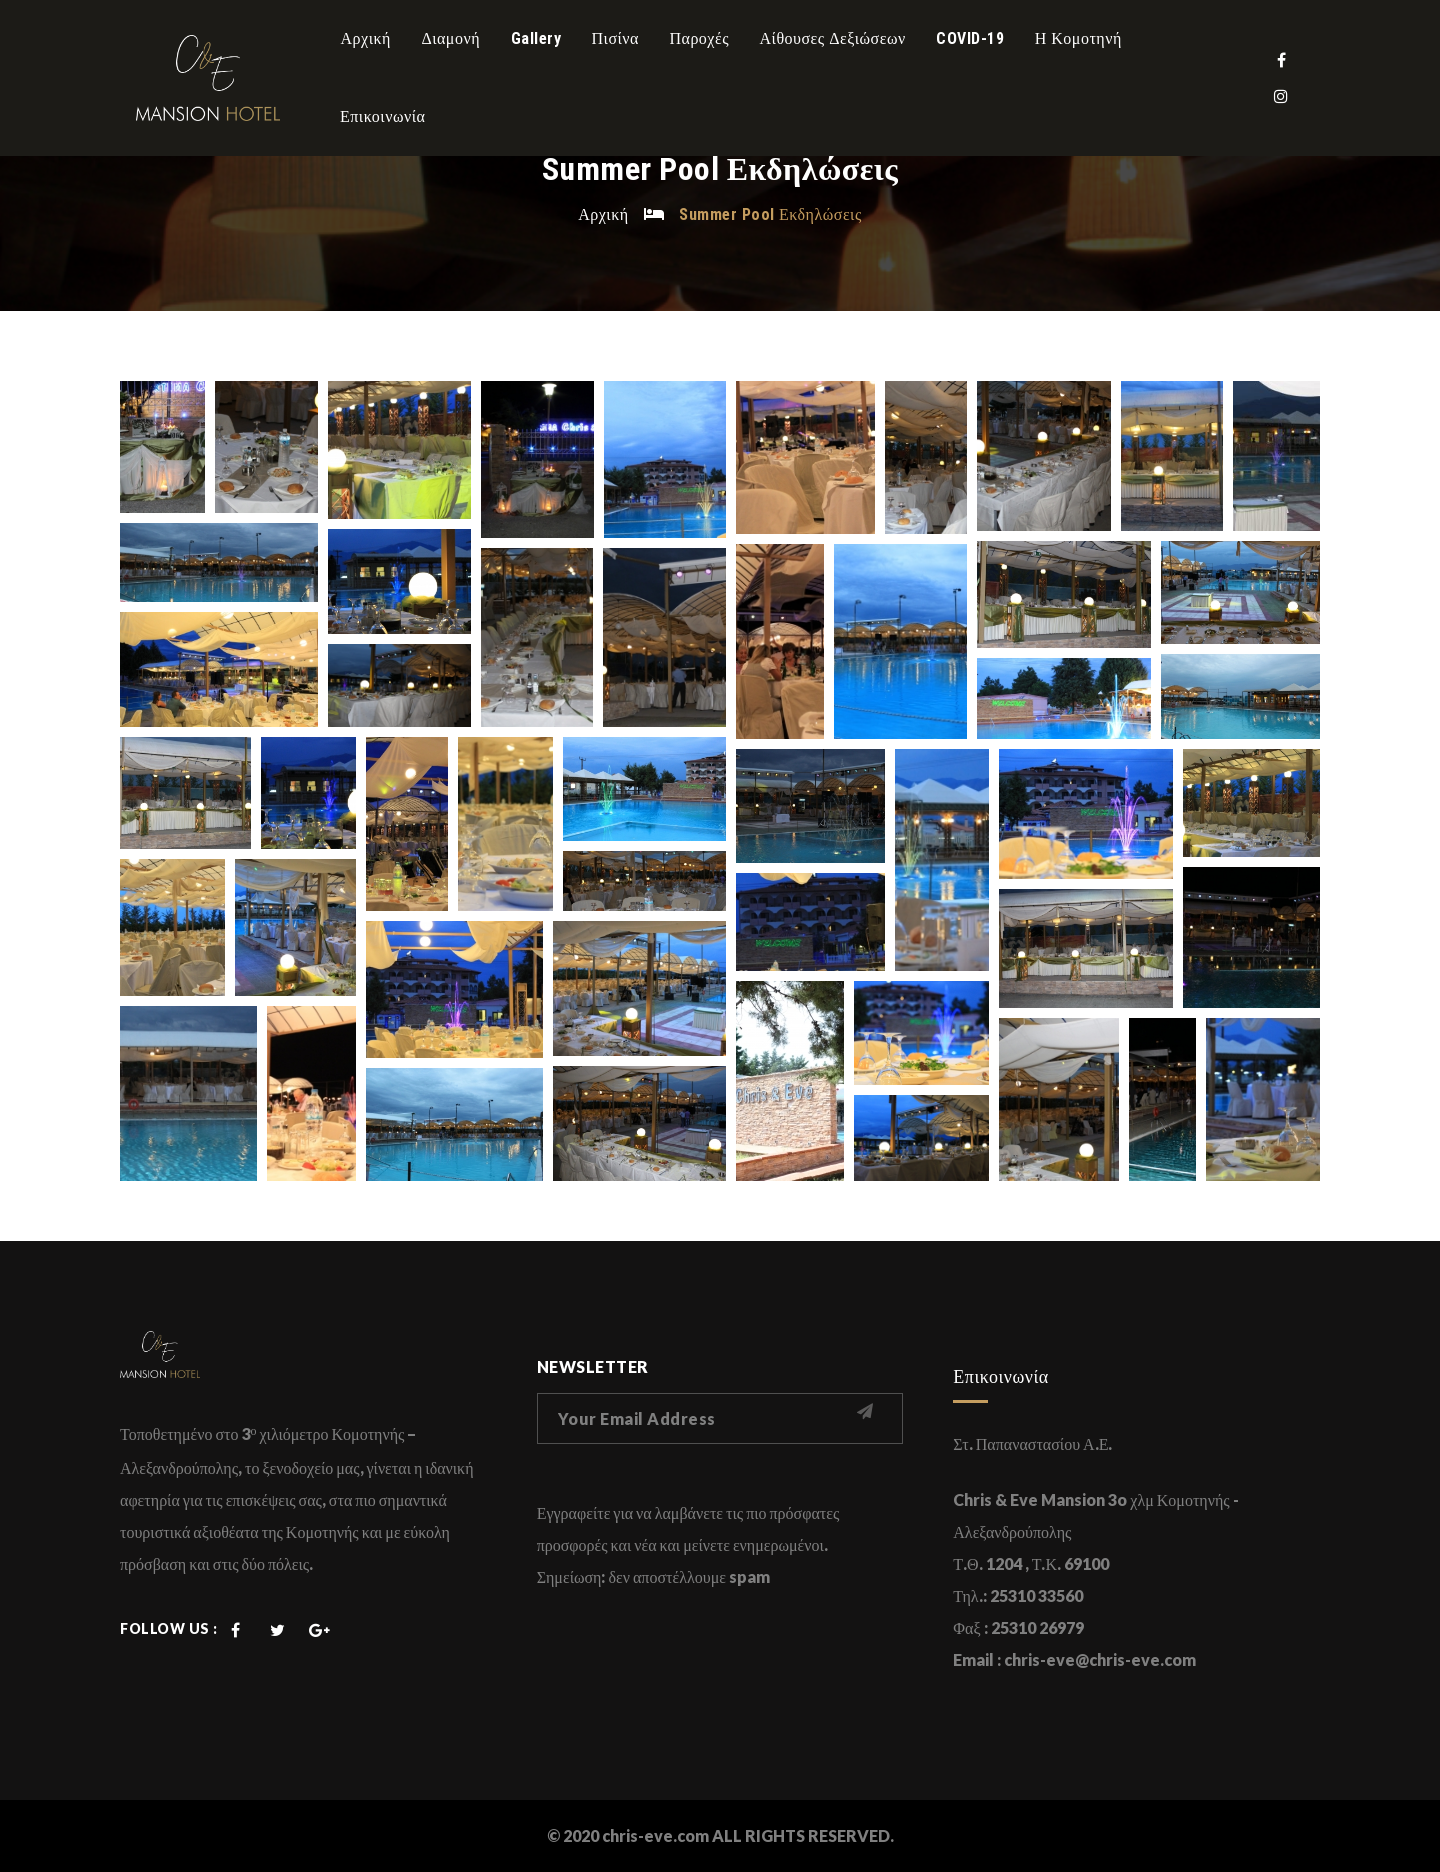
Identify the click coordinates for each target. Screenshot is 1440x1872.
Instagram (1281, 96)
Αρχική (603, 213)
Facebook (1281, 60)
